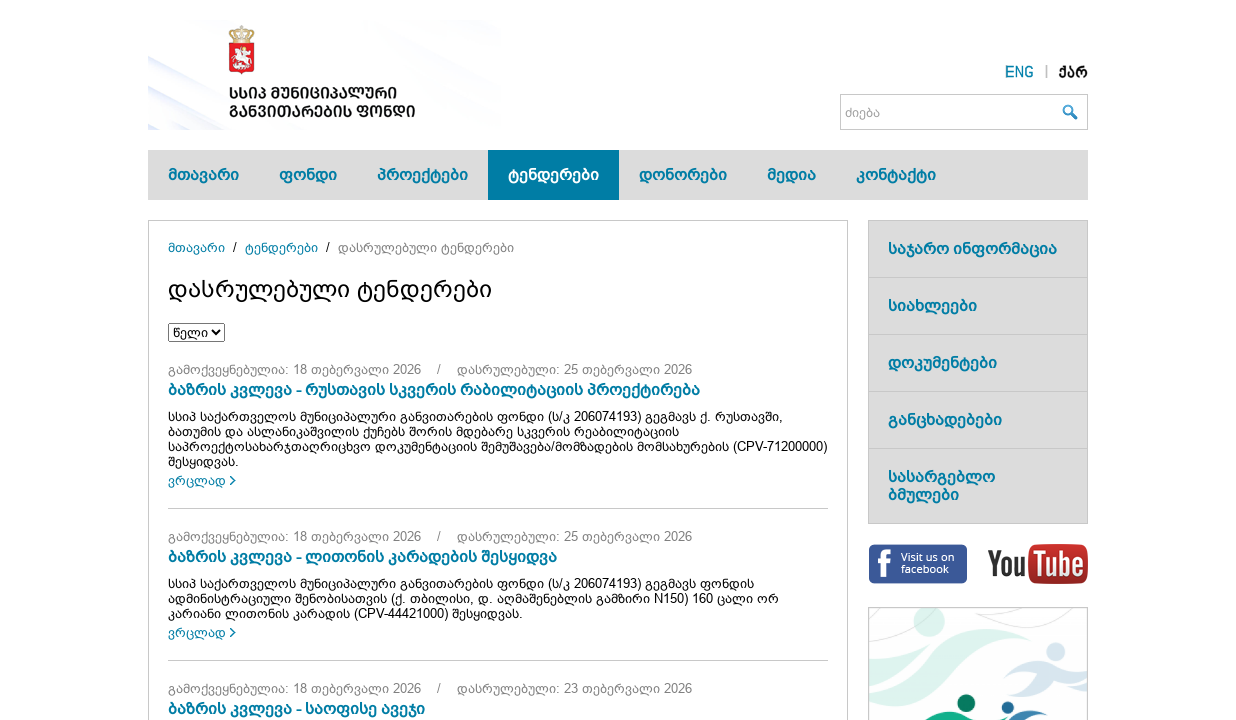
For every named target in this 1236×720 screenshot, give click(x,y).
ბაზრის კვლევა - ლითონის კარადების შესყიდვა (362, 556)
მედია (791, 174)
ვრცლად (197, 480)
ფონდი (308, 174)
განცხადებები (945, 419)
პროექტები (422, 174)
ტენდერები (553, 174)
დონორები (683, 174)
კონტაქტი (896, 174)
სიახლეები (932, 305)
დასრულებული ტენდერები (426, 247)
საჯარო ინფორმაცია (972, 248)
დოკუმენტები (942, 362)
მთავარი (203, 174)
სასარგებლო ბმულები (941, 485)
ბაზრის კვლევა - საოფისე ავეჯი (296, 708)
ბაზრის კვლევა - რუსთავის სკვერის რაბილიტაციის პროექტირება (434, 389)
